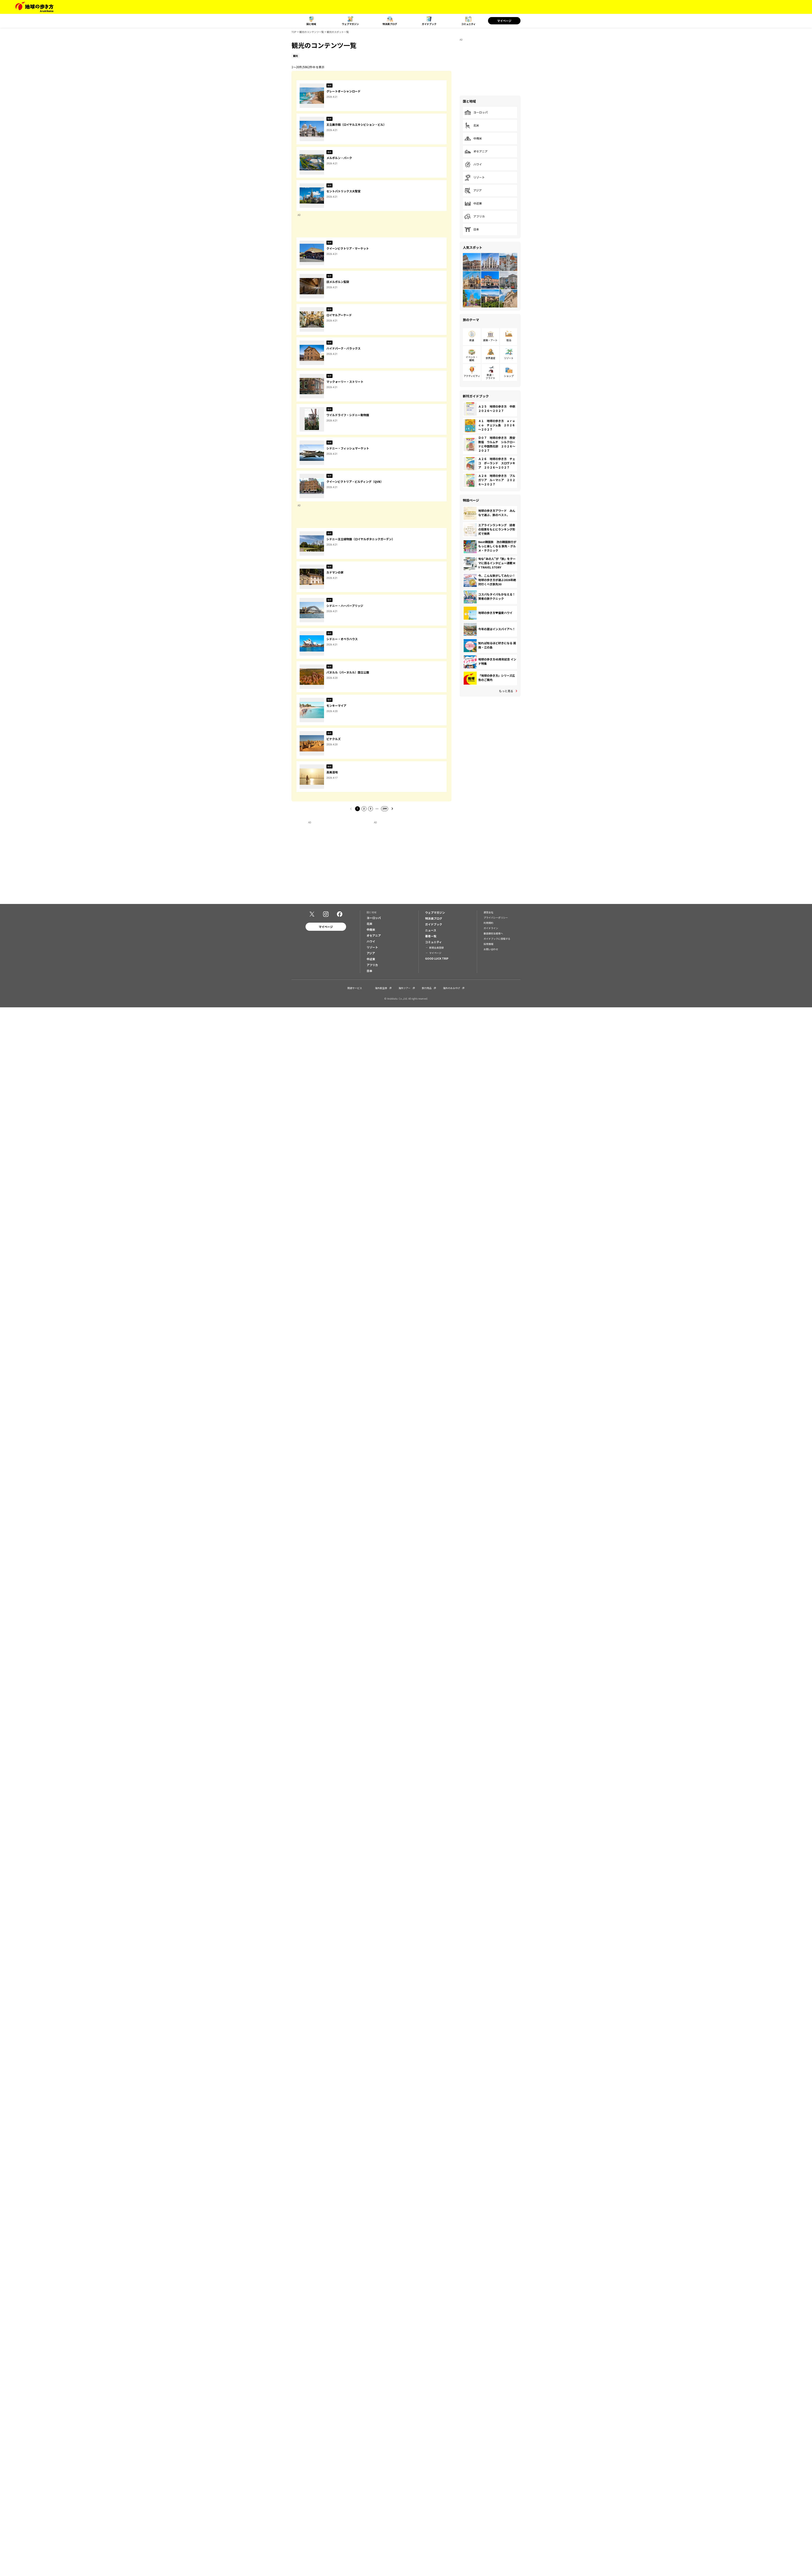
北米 (471, 125)
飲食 (471, 340)
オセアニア (476, 151)
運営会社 (488, 912)
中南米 (473, 138)
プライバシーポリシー (496, 917)
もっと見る (506, 691)
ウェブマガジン (350, 24)
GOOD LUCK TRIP (436, 959)
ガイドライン (491, 928)
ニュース (430, 930)
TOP (294, 32)
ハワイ (473, 164)
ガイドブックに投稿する (497, 939)
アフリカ (474, 216)
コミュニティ (468, 24)
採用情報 (488, 944)
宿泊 (508, 340)
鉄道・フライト (490, 376)
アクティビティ (472, 376)
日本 (471, 229)
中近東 (473, 203)
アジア (473, 190)
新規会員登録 (436, 947)
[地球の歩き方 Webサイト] (34, 7)
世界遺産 (490, 358)
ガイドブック (429, 24)
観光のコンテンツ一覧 (311, 32)
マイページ (504, 21)
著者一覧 (430, 936)
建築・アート (490, 340)
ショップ (509, 376)
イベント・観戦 (472, 358)
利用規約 (488, 923)
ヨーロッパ (476, 112)
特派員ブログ (389, 24)
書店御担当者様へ (493, 933)
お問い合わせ (491, 949)
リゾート (474, 177)
